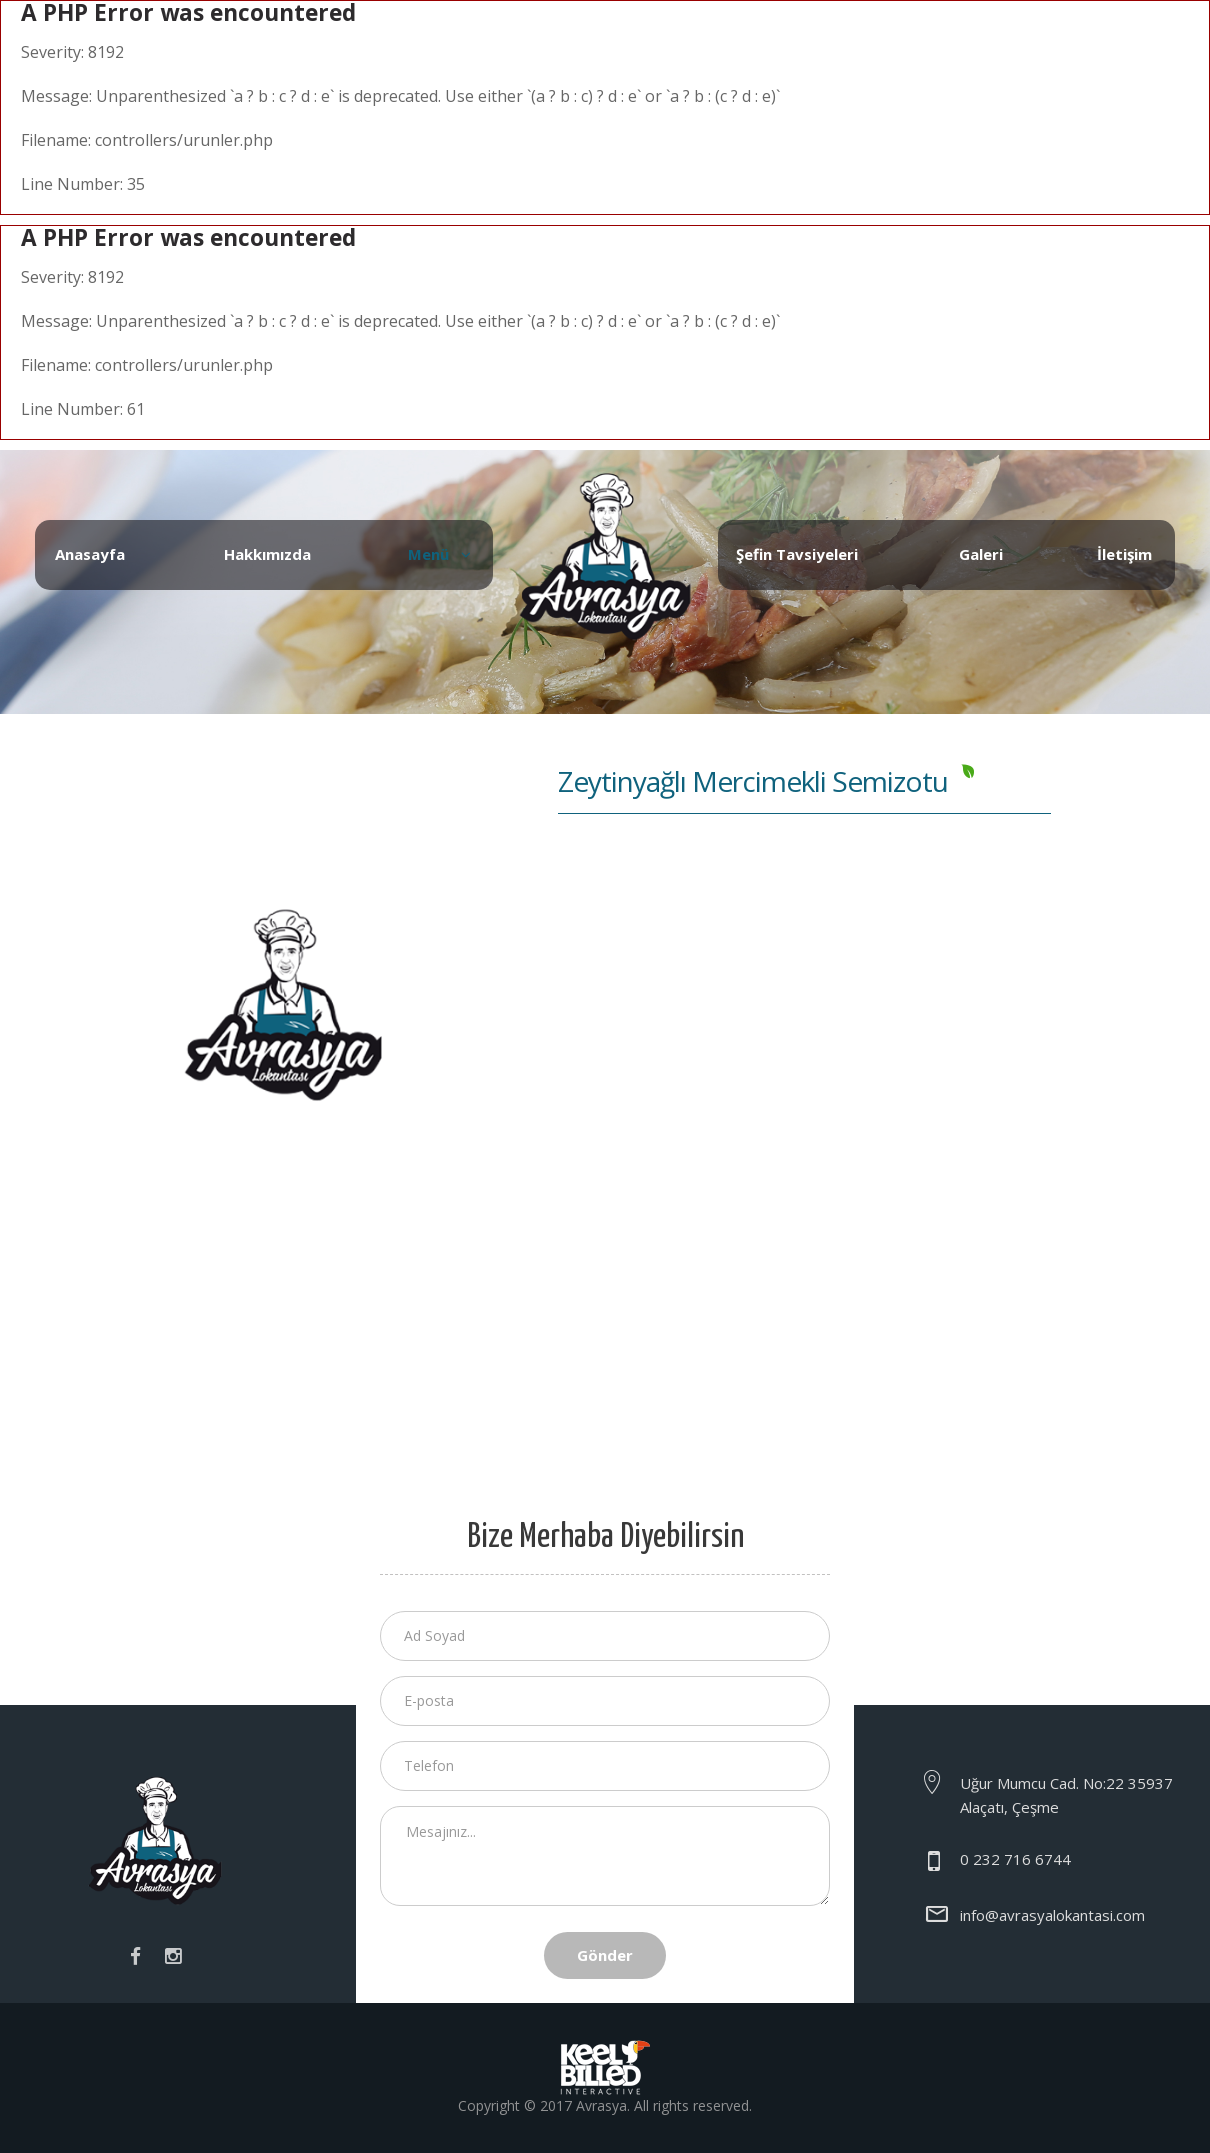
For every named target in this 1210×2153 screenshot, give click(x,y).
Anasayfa (90, 554)
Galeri (981, 554)
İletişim (1124, 554)
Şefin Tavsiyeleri (797, 554)
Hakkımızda (267, 554)
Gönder (605, 1955)
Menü (428, 554)
